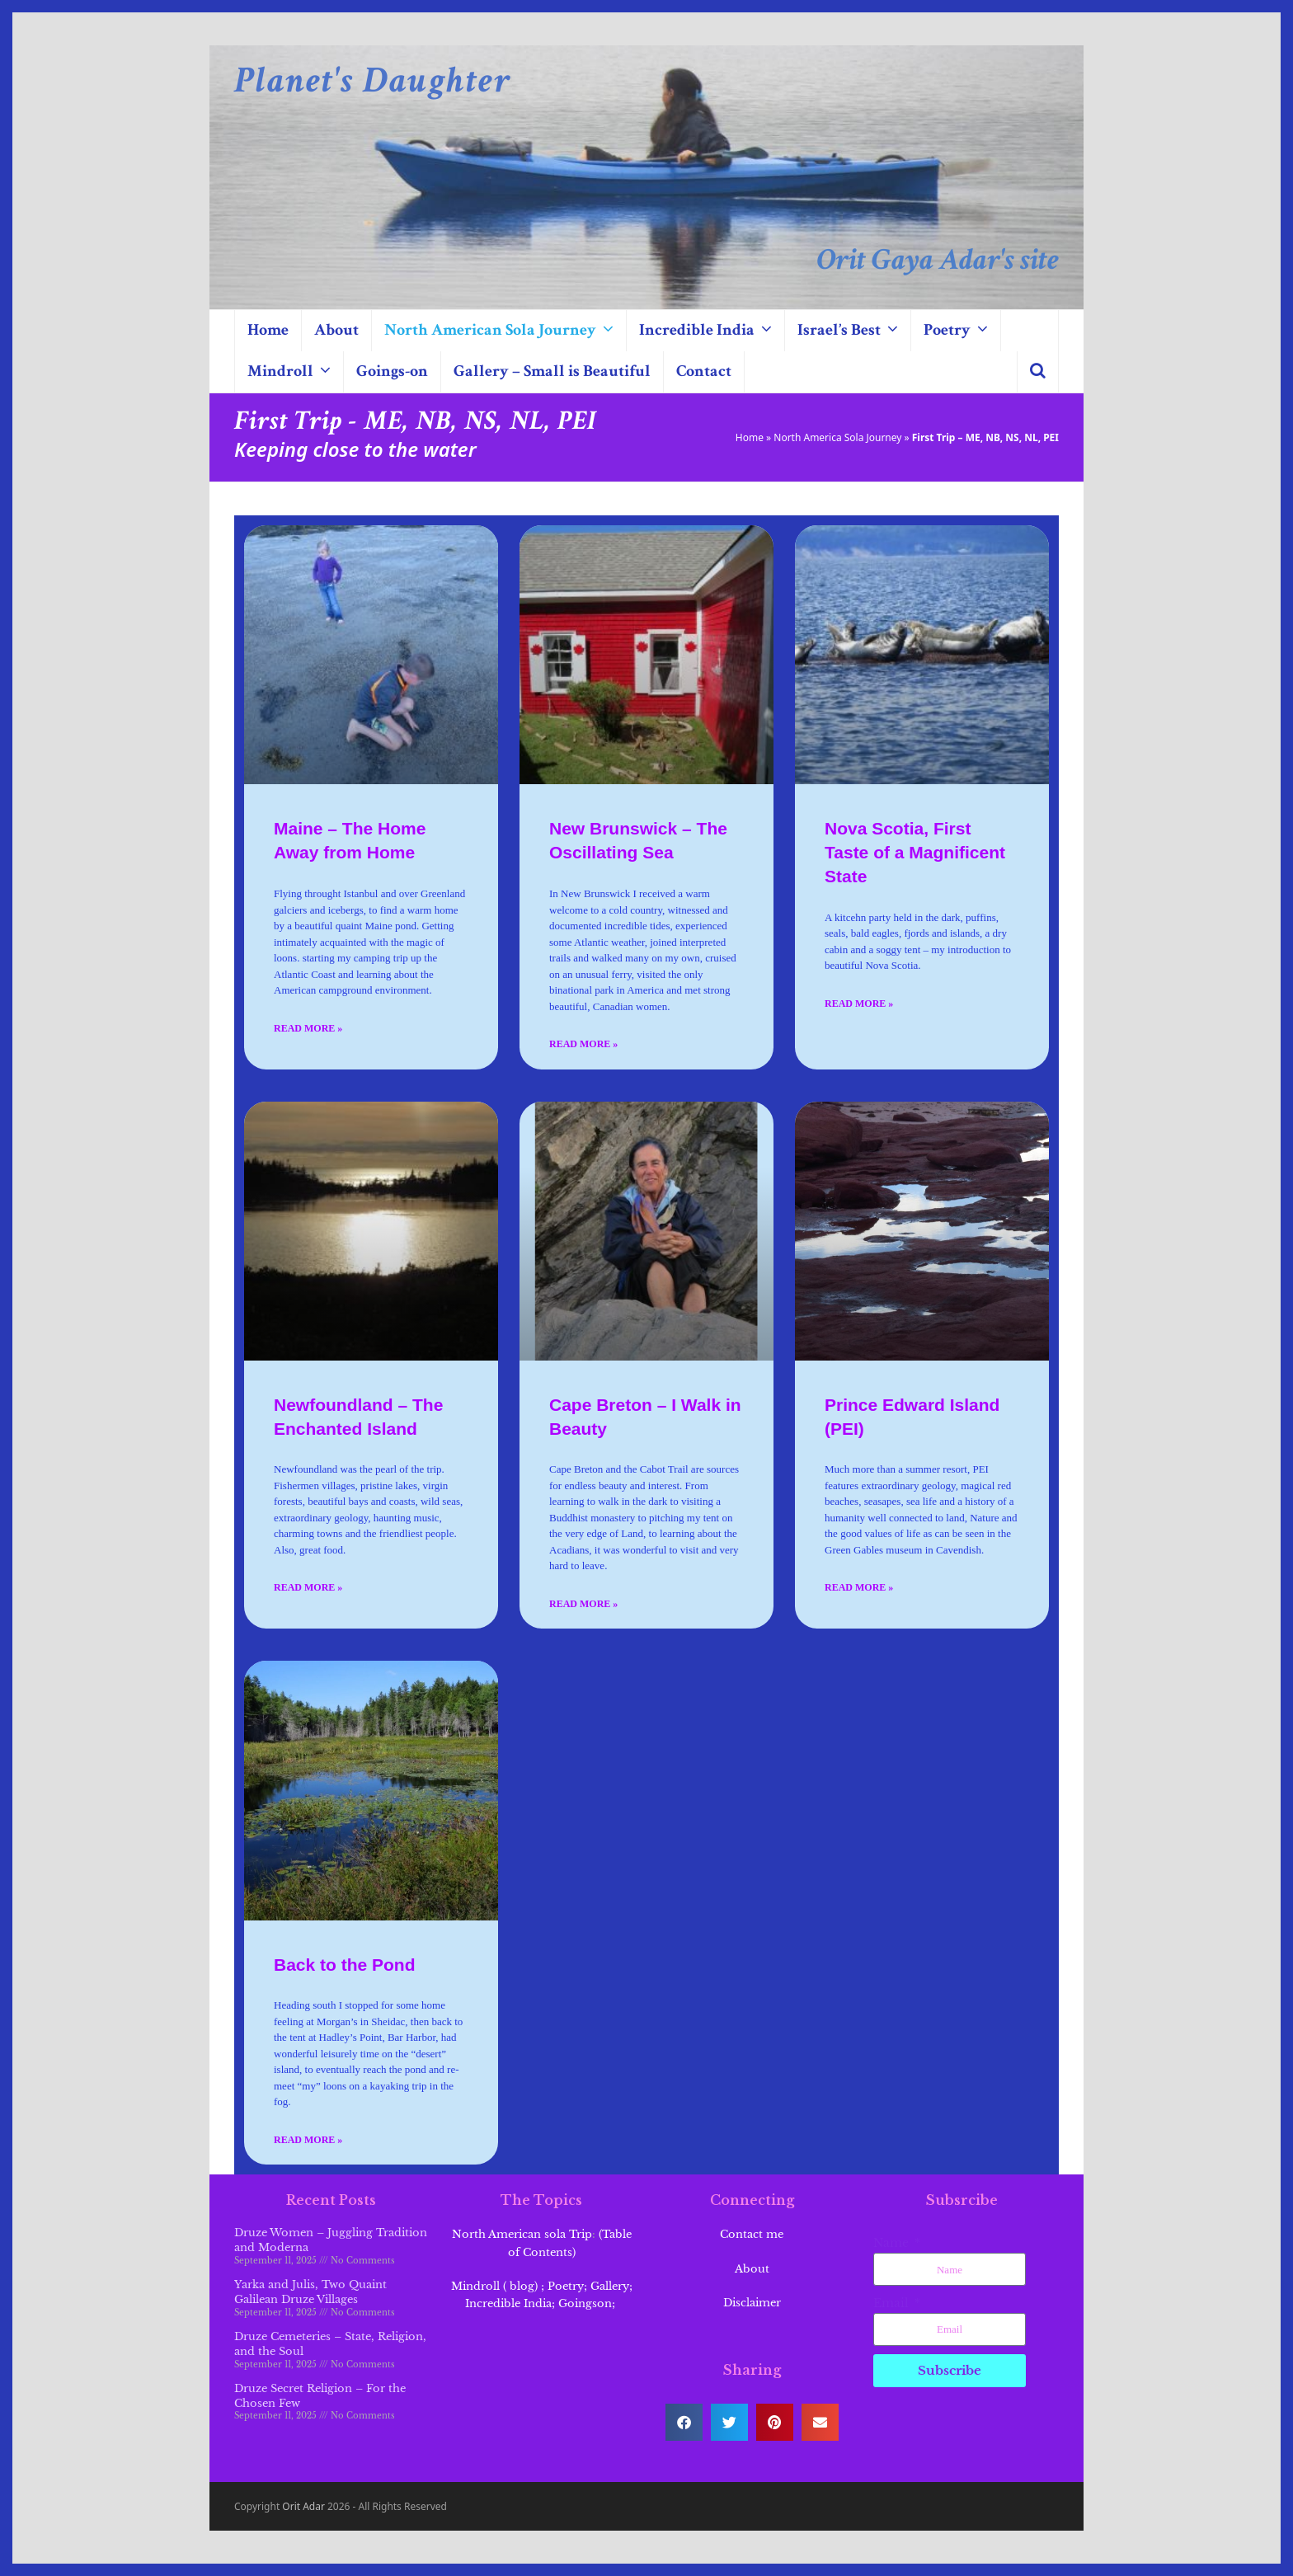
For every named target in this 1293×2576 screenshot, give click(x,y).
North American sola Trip (522, 2234)
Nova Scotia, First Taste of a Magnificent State (915, 852)
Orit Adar (303, 2506)
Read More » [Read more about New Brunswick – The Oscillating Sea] (583, 1044)
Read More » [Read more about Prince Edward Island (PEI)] (859, 1587)
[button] (1038, 372)
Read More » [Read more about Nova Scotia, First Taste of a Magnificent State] (859, 1003)
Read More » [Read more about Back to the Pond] (308, 2140)
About (752, 2269)
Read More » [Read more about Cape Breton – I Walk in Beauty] (583, 1604)
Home (750, 437)
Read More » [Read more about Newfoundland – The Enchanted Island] (308, 1587)
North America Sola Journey (837, 437)
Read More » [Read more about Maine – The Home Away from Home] (308, 1028)
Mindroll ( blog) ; (497, 2286)
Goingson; (588, 2303)
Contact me (751, 2234)
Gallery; (611, 2286)
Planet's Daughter (372, 80)
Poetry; (567, 2286)
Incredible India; (510, 2303)
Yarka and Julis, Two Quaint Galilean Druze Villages (310, 2292)
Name (892, 2242)
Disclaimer (752, 2303)
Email (892, 2303)
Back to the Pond (345, 1964)
